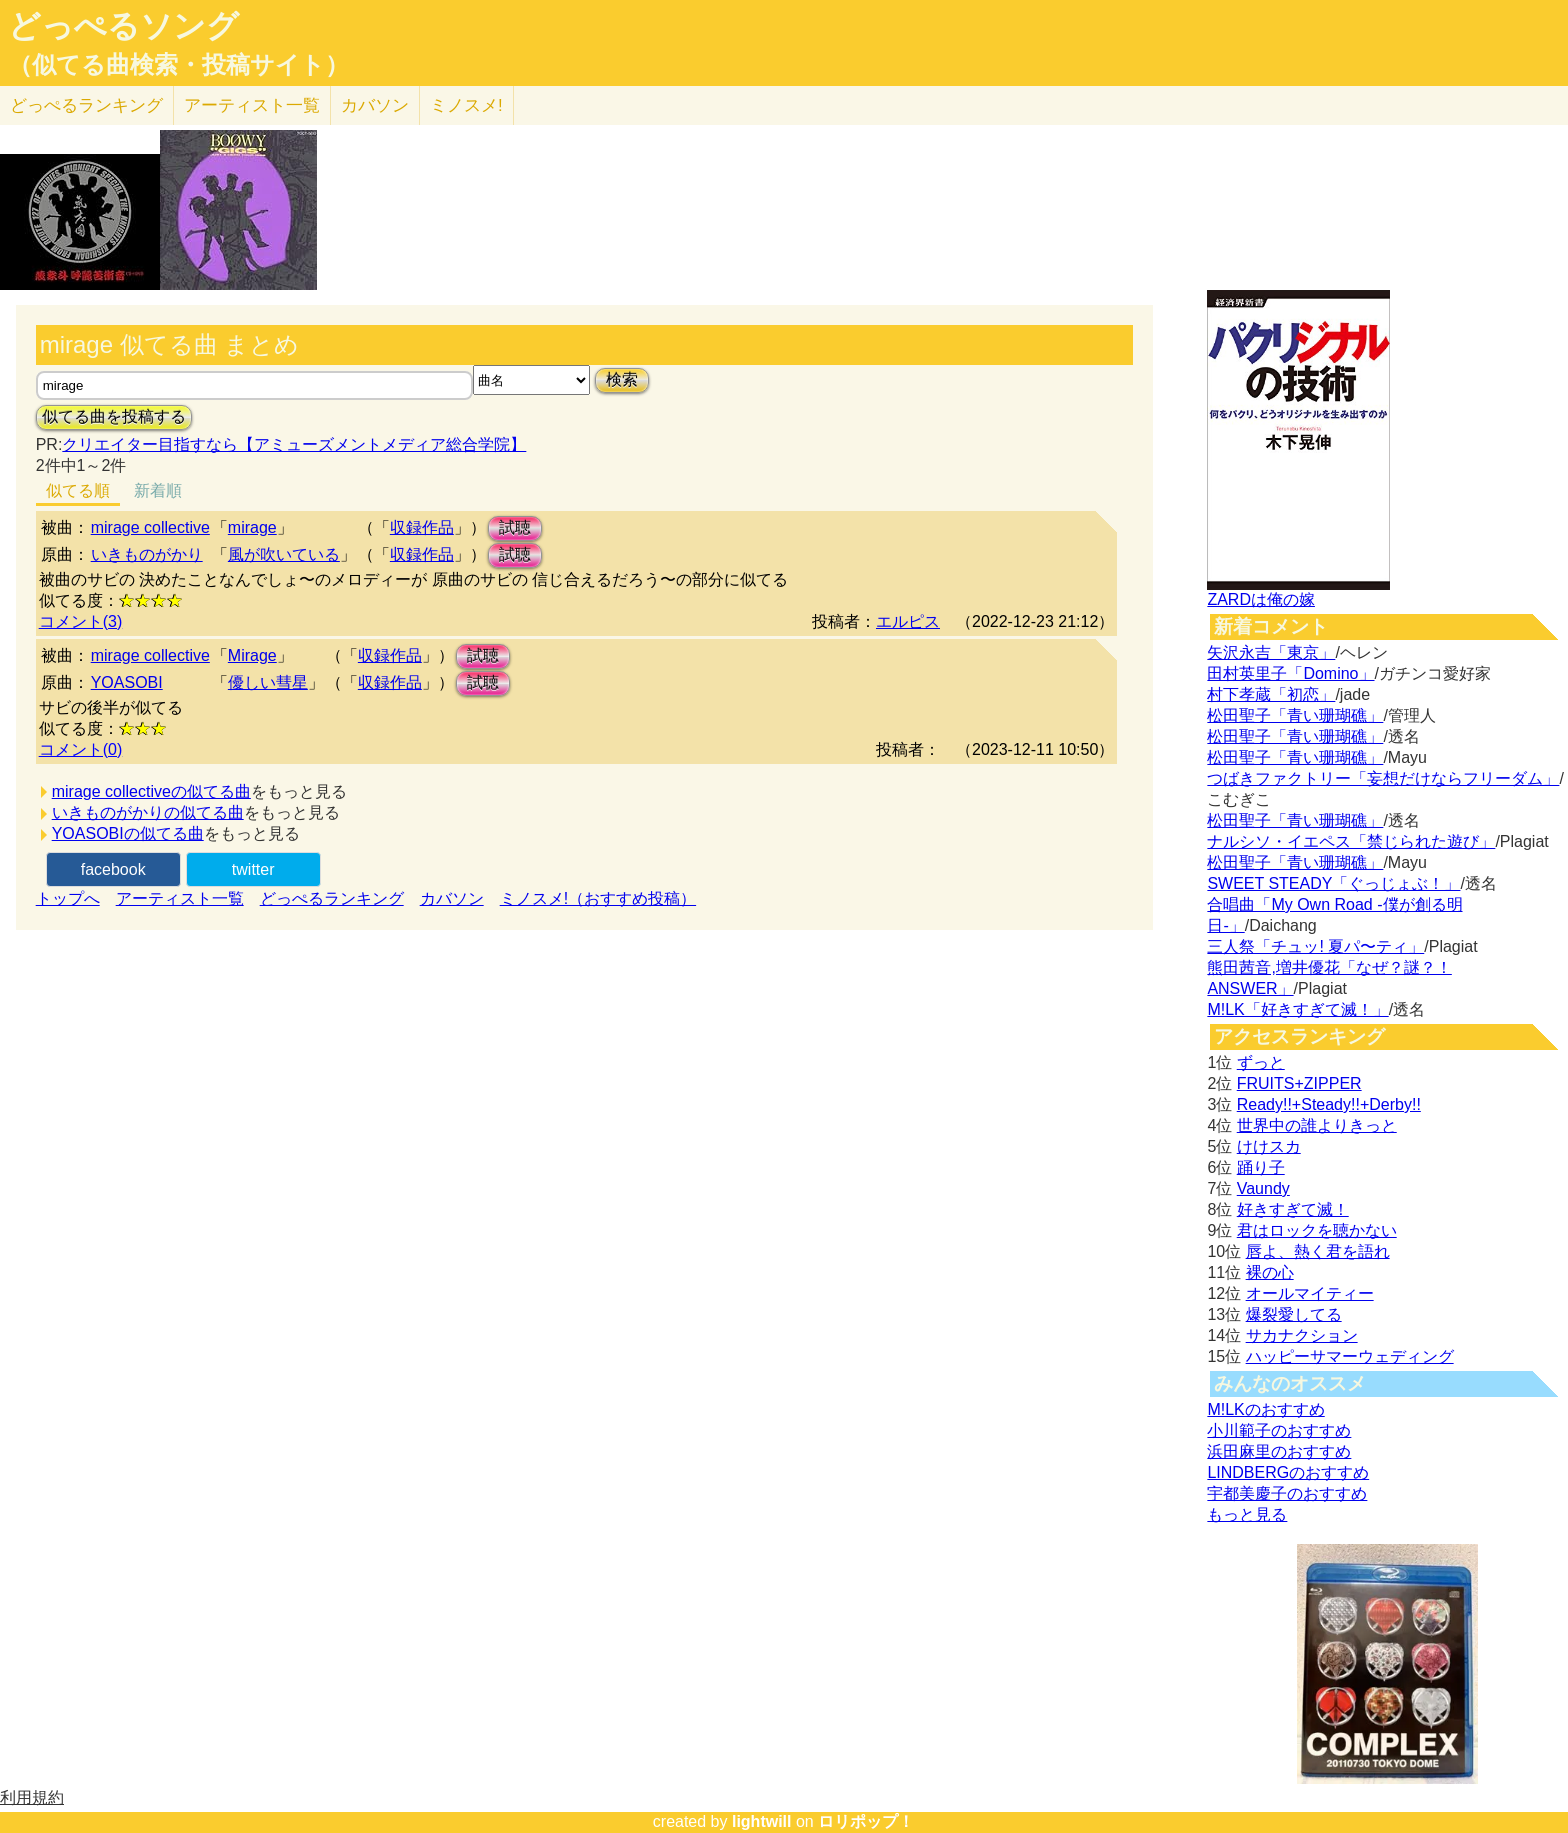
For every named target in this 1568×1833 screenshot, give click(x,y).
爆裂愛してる (1294, 1314)
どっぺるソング (123, 26)
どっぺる (86, 105)
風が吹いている (284, 554)
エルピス (908, 621)
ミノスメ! (466, 105)
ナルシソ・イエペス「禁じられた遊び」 (1351, 841)
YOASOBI (127, 682)
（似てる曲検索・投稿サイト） (178, 65)
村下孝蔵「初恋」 (1271, 694)
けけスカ (1269, 1146)
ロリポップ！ (866, 1821)
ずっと (1261, 1062)
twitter (253, 869)
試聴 (515, 527)
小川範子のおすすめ (1279, 1430)
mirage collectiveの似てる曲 (151, 791)
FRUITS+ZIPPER (1299, 1083)
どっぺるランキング (332, 898)
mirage (252, 527)
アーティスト (252, 105)
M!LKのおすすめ (1265, 1409)
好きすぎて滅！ (1293, 1209)
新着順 (158, 490)
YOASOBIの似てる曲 (128, 833)
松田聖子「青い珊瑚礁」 (1295, 715)
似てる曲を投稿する (114, 416)
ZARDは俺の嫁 (1261, 599)
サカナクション (1302, 1335)
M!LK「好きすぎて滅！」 (1297, 1009)
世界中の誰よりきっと (1317, 1125)
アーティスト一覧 (180, 898)
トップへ (68, 898)
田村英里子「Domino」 (1290, 673)
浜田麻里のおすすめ (1279, 1451)
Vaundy (1263, 1188)
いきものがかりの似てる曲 (148, 812)
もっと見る (1247, 1514)
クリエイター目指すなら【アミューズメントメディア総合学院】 (294, 444)
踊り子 (1261, 1167)
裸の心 (1270, 1272)
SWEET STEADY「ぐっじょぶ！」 (1333, 883)
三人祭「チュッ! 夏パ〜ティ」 (1315, 946)
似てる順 (78, 490)
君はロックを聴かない (1317, 1230)
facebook (113, 869)
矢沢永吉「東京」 (1271, 652)
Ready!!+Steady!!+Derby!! (1329, 1104)
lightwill (762, 1821)
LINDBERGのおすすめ (1288, 1472)
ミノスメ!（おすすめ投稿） (598, 898)
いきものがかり (147, 554)
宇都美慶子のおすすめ (1287, 1493)
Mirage (252, 655)
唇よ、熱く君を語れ (1318, 1251)
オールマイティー (1310, 1293)
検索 (622, 379)
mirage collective (150, 527)
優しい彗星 (268, 682)
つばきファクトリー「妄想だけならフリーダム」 (1383, 778)
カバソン (375, 105)
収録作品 (422, 527)
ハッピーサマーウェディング (1350, 1356)
